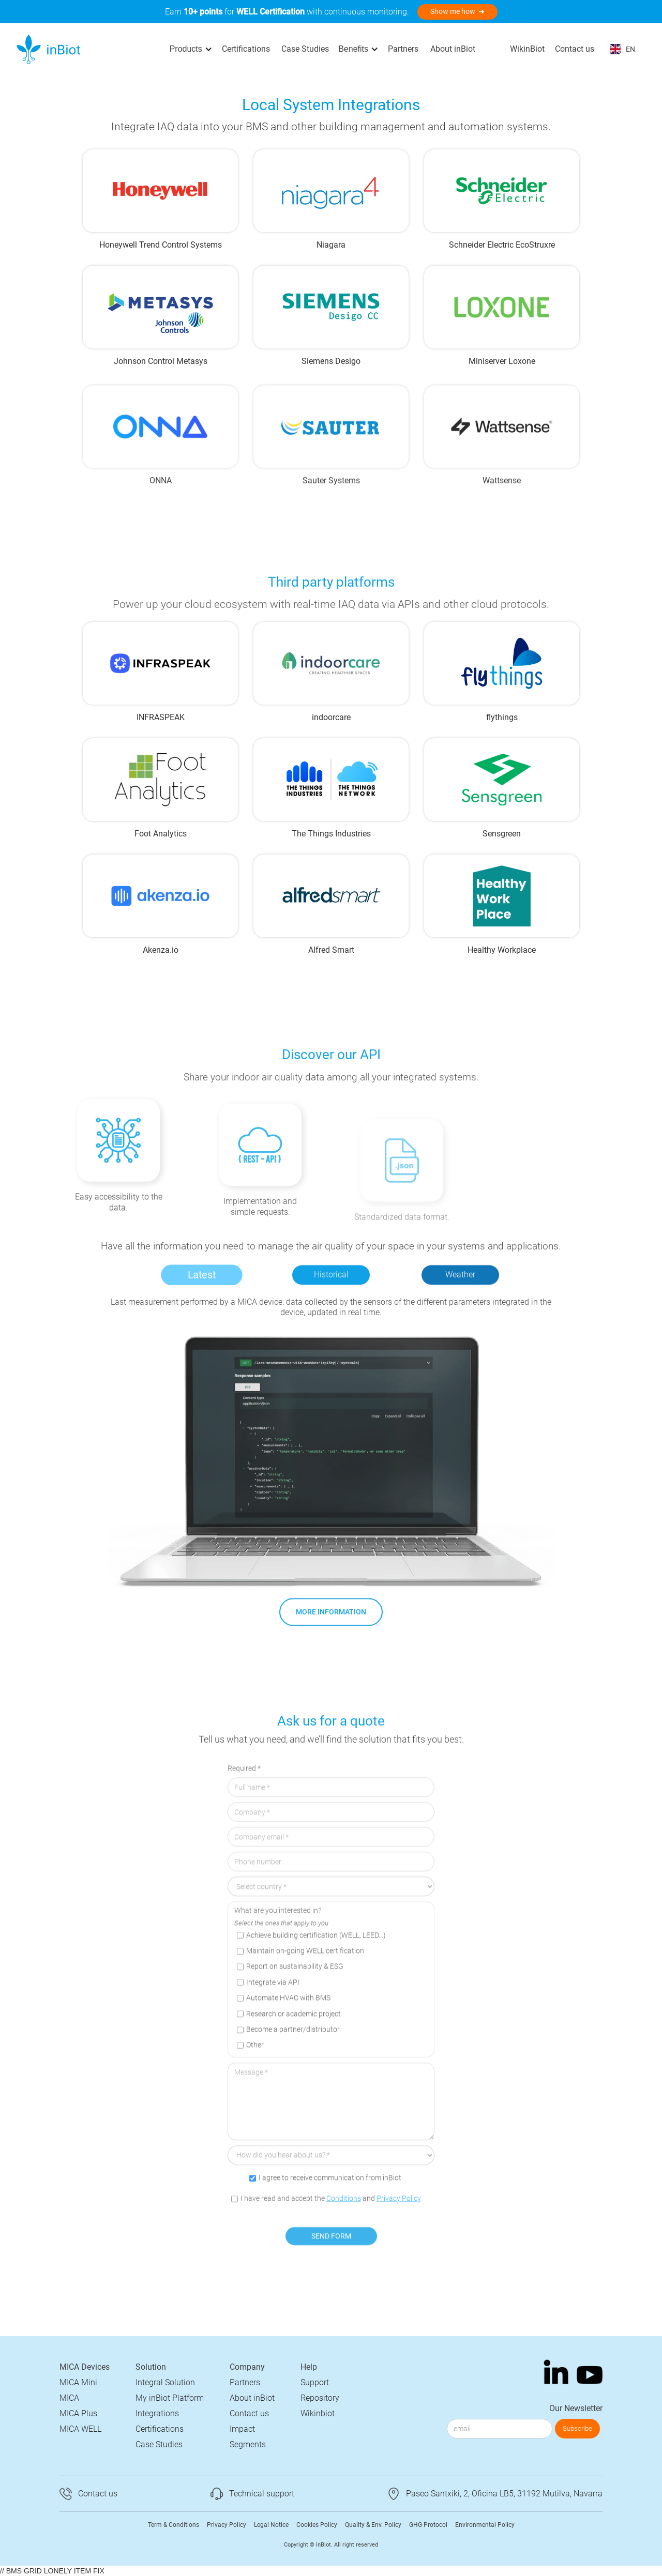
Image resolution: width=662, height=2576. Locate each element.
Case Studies (305, 49)
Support (314, 2382)
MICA (69, 2398)
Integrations (157, 2413)
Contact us (574, 49)
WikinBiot (527, 49)
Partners (403, 49)
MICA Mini (78, 2382)
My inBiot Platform (170, 2398)
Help (308, 2367)
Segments (248, 2444)
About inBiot (452, 49)
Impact (242, 2429)
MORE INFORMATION (331, 1628)
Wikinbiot (317, 2413)
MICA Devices (84, 2367)
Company (247, 2367)
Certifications (246, 49)
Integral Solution (165, 2382)
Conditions (343, 2234)
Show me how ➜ (457, 10)
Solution (151, 2367)
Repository (319, 2398)
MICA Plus (78, 2413)
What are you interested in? (277, 1946)
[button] (191, 49)
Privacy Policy (399, 2234)
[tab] (202, 1291)
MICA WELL (80, 2429)
